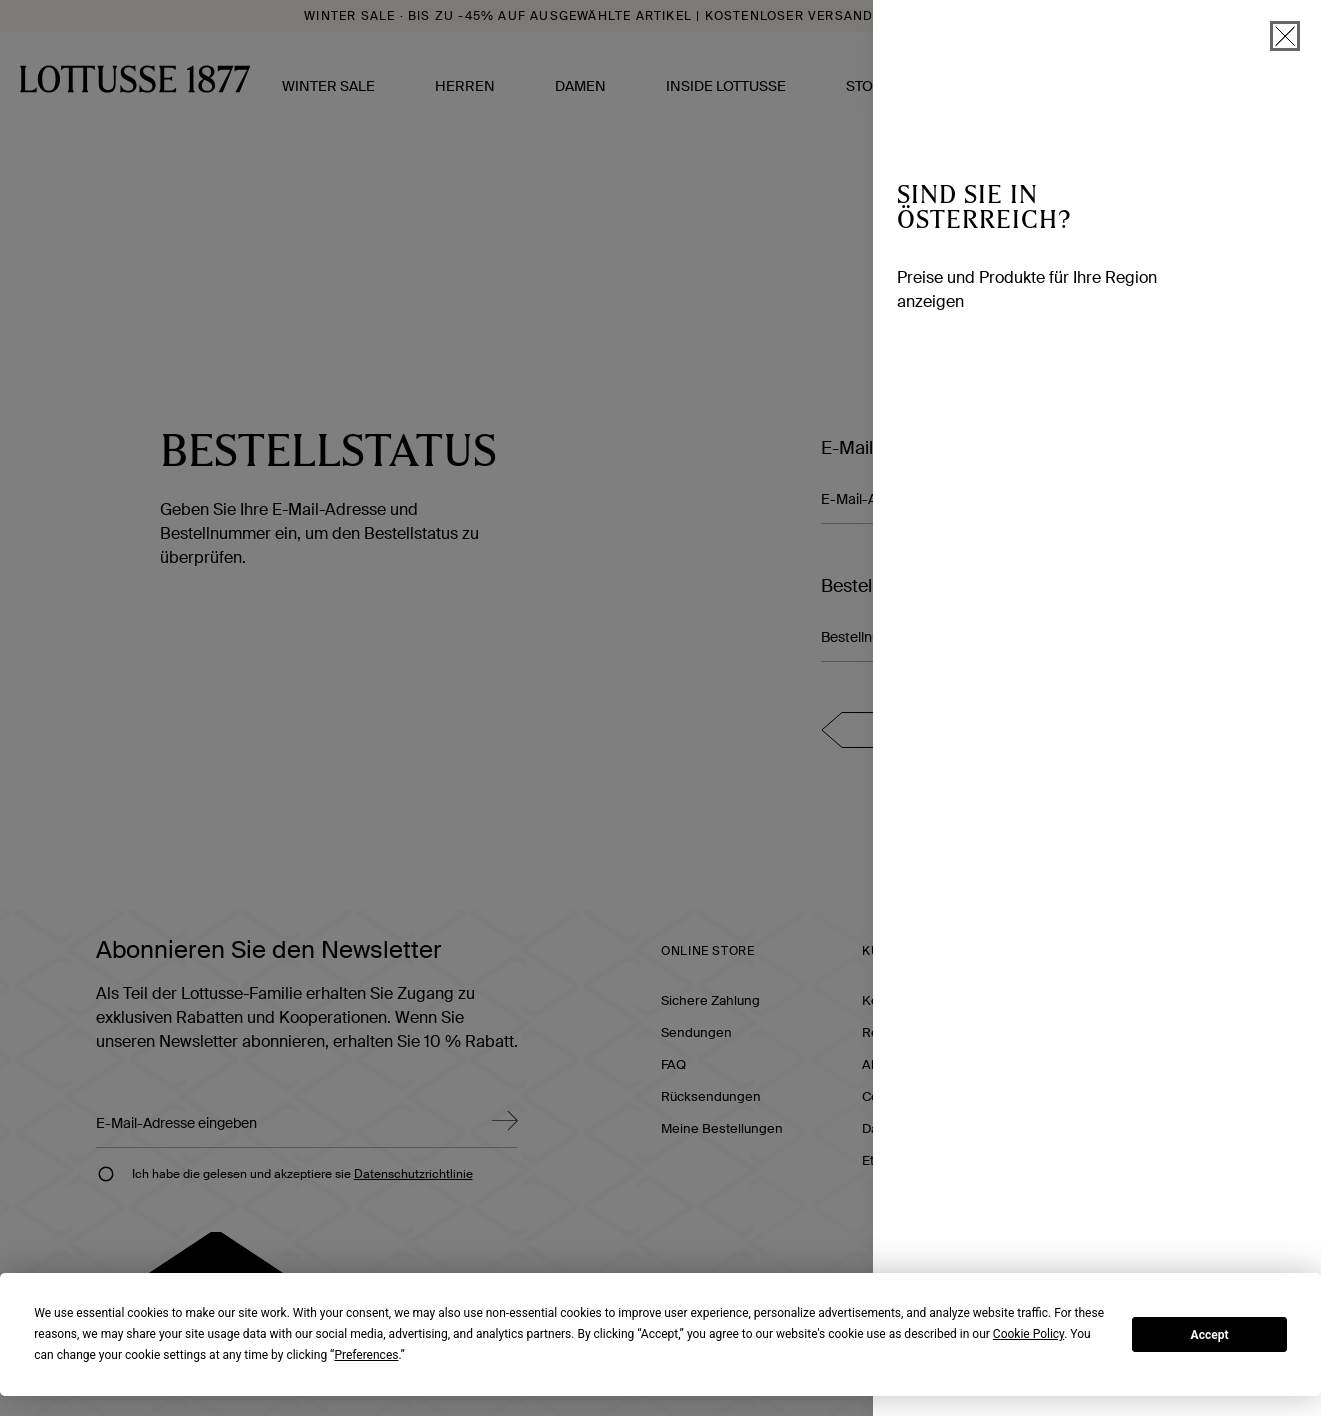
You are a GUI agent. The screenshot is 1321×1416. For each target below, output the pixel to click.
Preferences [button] (366, 1355)
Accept (1210, 1335)
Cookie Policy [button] (1028, 1334)
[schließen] (1285, 36)
